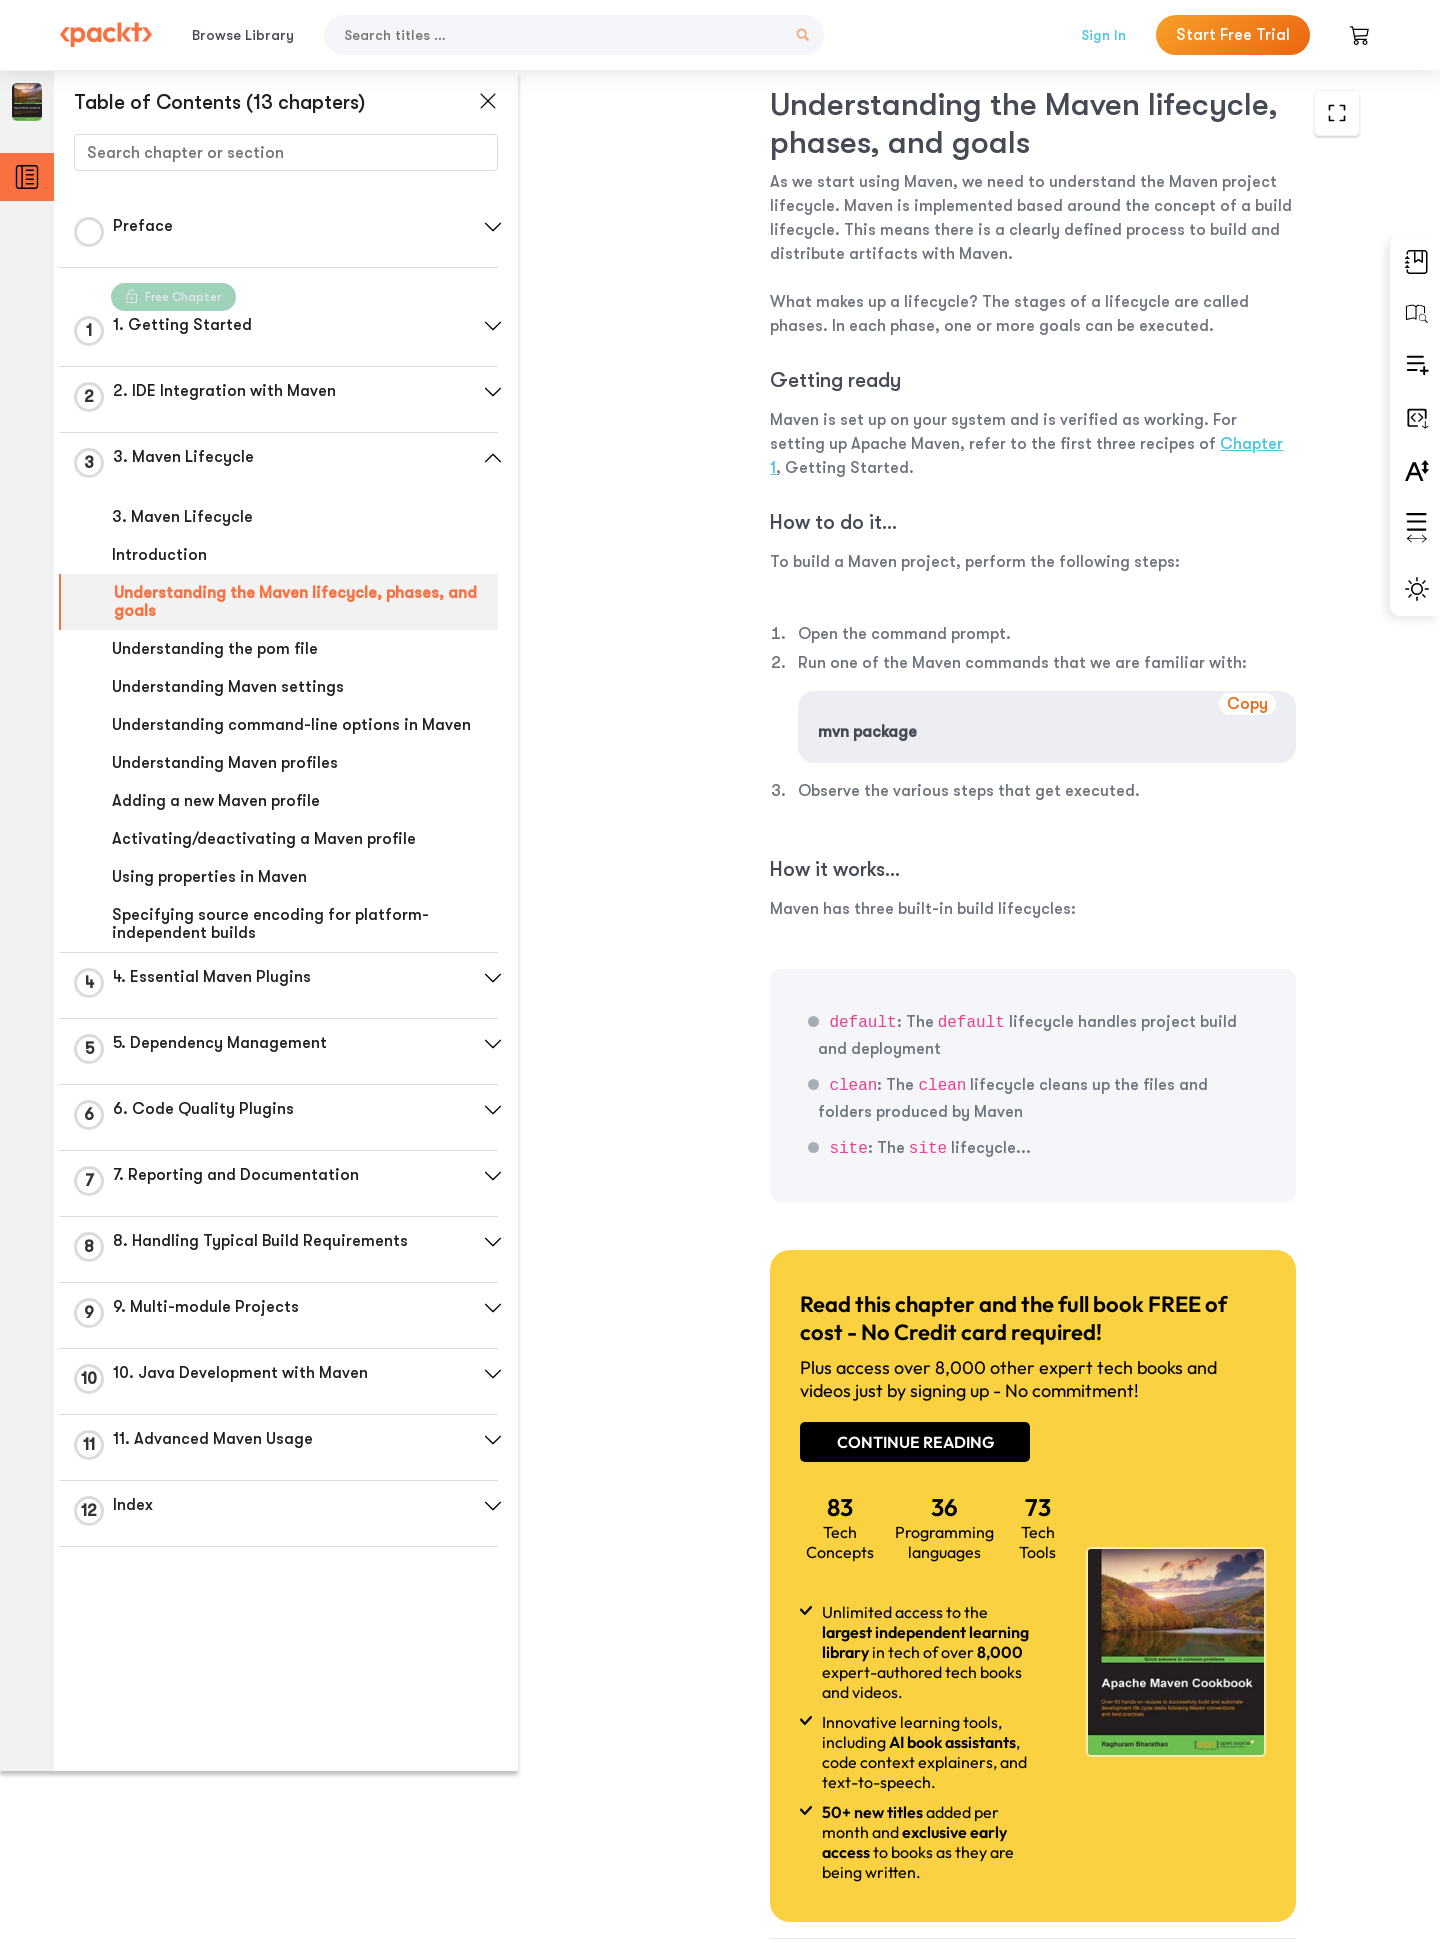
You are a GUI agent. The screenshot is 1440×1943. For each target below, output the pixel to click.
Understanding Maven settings (228, 687)
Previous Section (671, 1793)
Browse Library (243, 35)
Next (1222, 1794)
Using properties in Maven (209, 895)
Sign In (1103, 35)
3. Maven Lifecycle (182, 517)
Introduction (159, 555)
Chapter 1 (890, 420)
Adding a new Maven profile (216, 819)
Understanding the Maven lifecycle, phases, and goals (279, 602)
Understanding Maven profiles (225, 781)
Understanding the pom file (215, 649)
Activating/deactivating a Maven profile (264, 857)
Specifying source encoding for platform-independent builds (270, 942)
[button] (475, 227)
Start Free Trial (1233, 35)
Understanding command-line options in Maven (265, 734)
